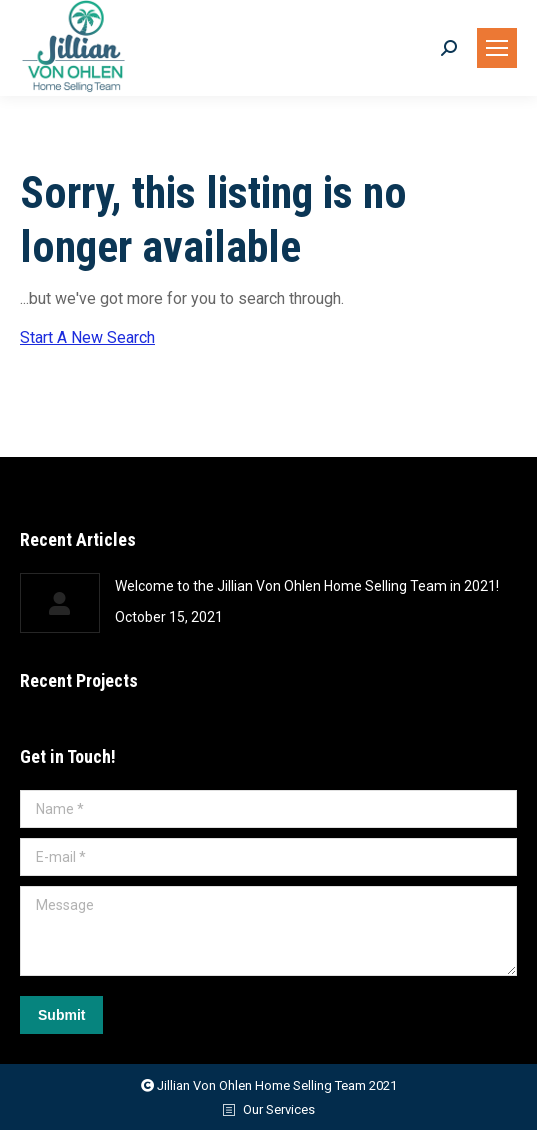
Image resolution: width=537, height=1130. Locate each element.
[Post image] (60, 603)
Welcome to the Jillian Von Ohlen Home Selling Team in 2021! (307, 586)
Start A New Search (87, 337)
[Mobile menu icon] (497, 48)
